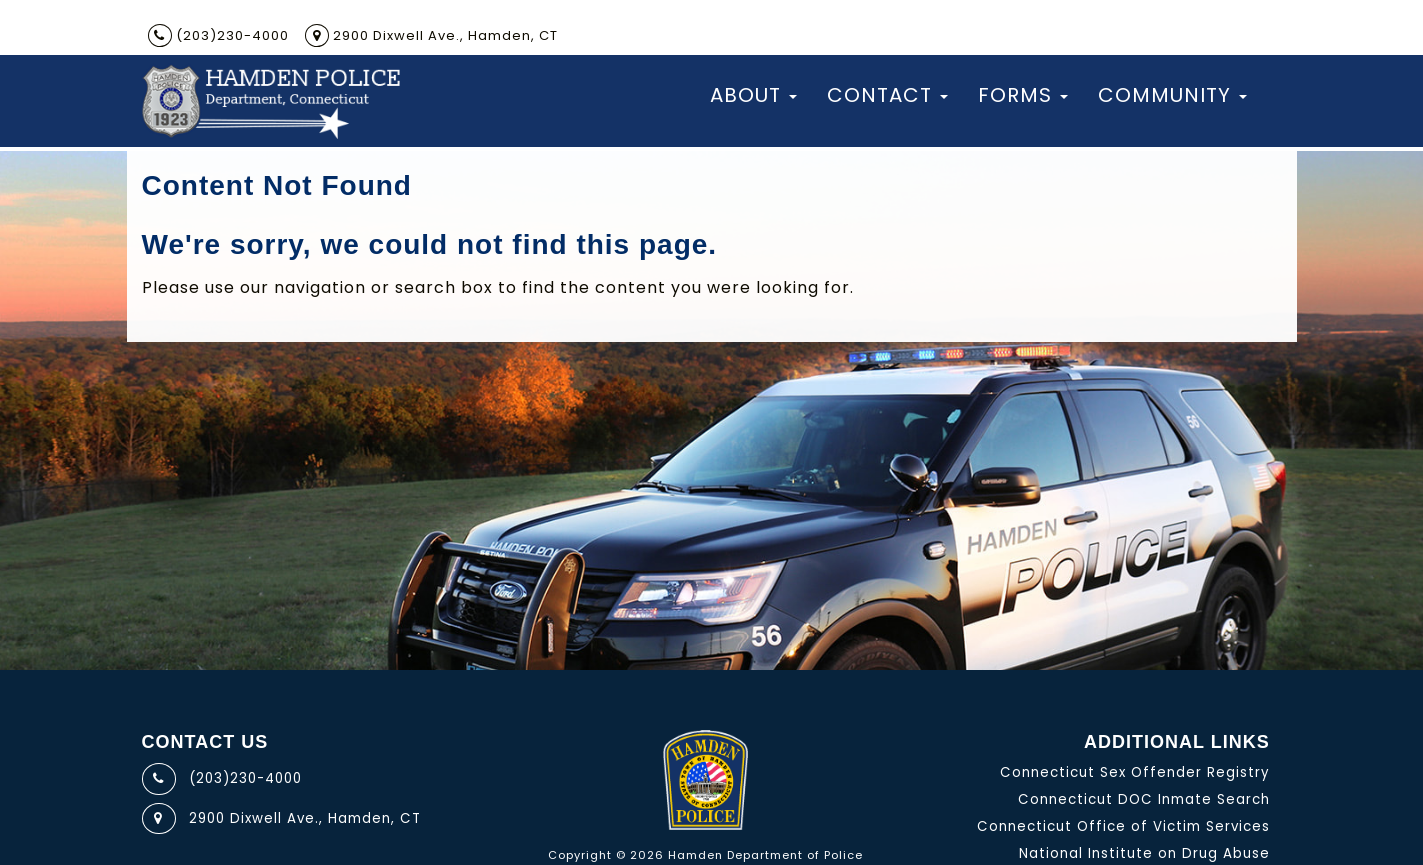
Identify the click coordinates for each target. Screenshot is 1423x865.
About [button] (753, 95)
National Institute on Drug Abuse (1144, 853)
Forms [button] (1023, 95)
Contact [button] (887, 95)
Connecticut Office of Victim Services (1123, 826)
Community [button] (1172, 95)
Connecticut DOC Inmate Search (1144, 799)
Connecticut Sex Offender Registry (1135, 772)
